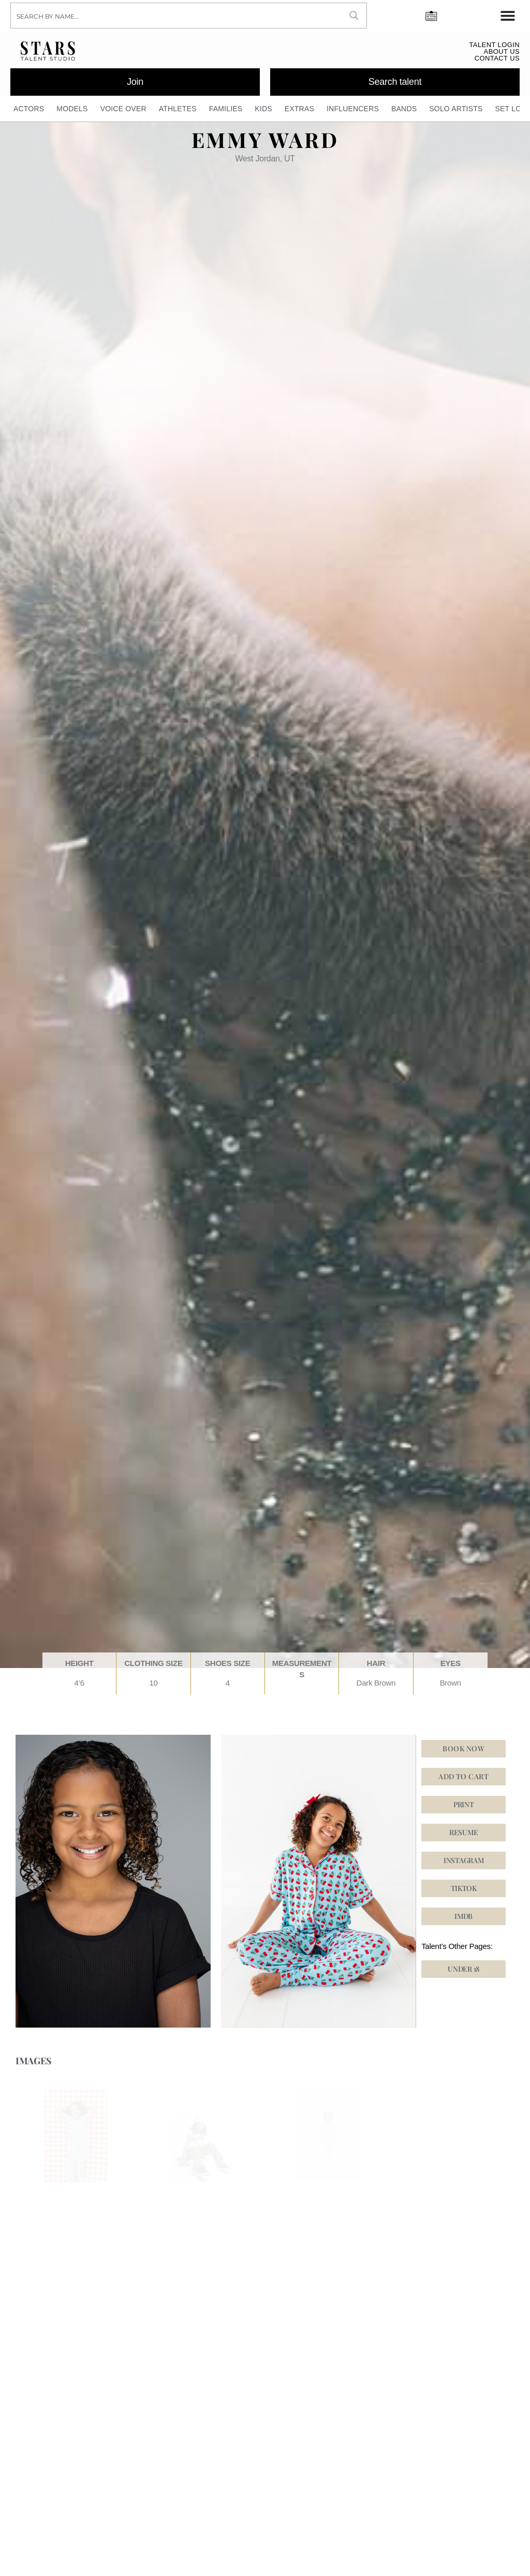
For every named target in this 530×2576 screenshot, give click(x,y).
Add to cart (463, 1776)
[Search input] (177, 15)
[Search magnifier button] (354, 15)
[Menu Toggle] (508, 15)
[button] (463, 1888)
